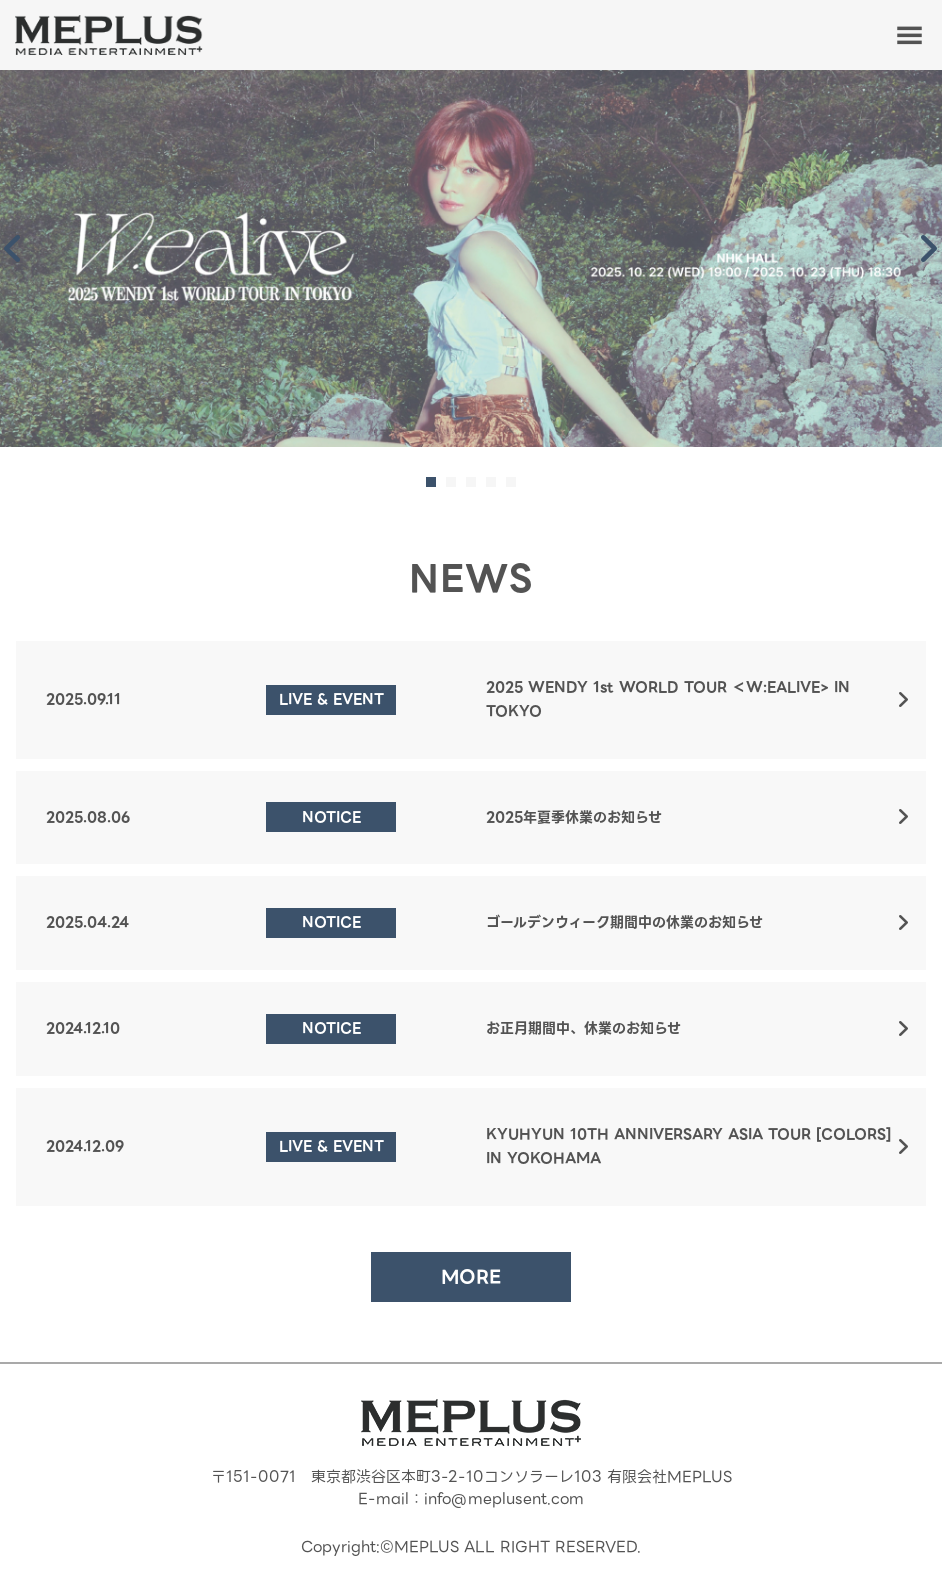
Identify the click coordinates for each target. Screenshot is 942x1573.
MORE (471, 1276)
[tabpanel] (471, 258)
